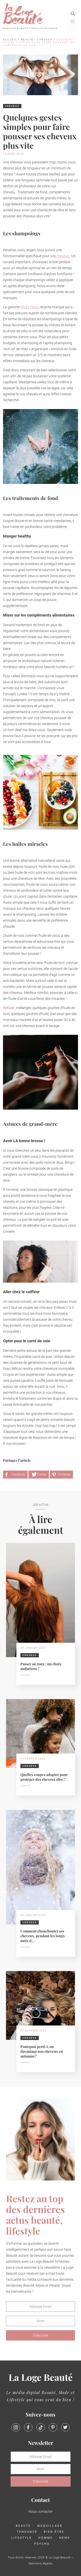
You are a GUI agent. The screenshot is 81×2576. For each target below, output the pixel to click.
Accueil (10, 39)
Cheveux (44, 39)
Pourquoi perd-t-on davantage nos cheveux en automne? (41, 2051)
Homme (45, 2537)
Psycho (42, 2543)
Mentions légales (41, 2563)
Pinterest (64, 1474)
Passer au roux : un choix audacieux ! (41, 1666)
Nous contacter (40, 2511)
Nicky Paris (29, 307)
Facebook (18, 1474)
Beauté (27, 39)
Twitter (42, 1474)
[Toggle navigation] (73, 21)
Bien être (54, 2531)
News (64, 2537)
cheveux (63, 256)
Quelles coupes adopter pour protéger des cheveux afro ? (44, 1777)
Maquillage (50, 2525)
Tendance (27, 2531)
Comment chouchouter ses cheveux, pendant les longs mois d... (42, 1935)
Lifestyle (21, 2537)
